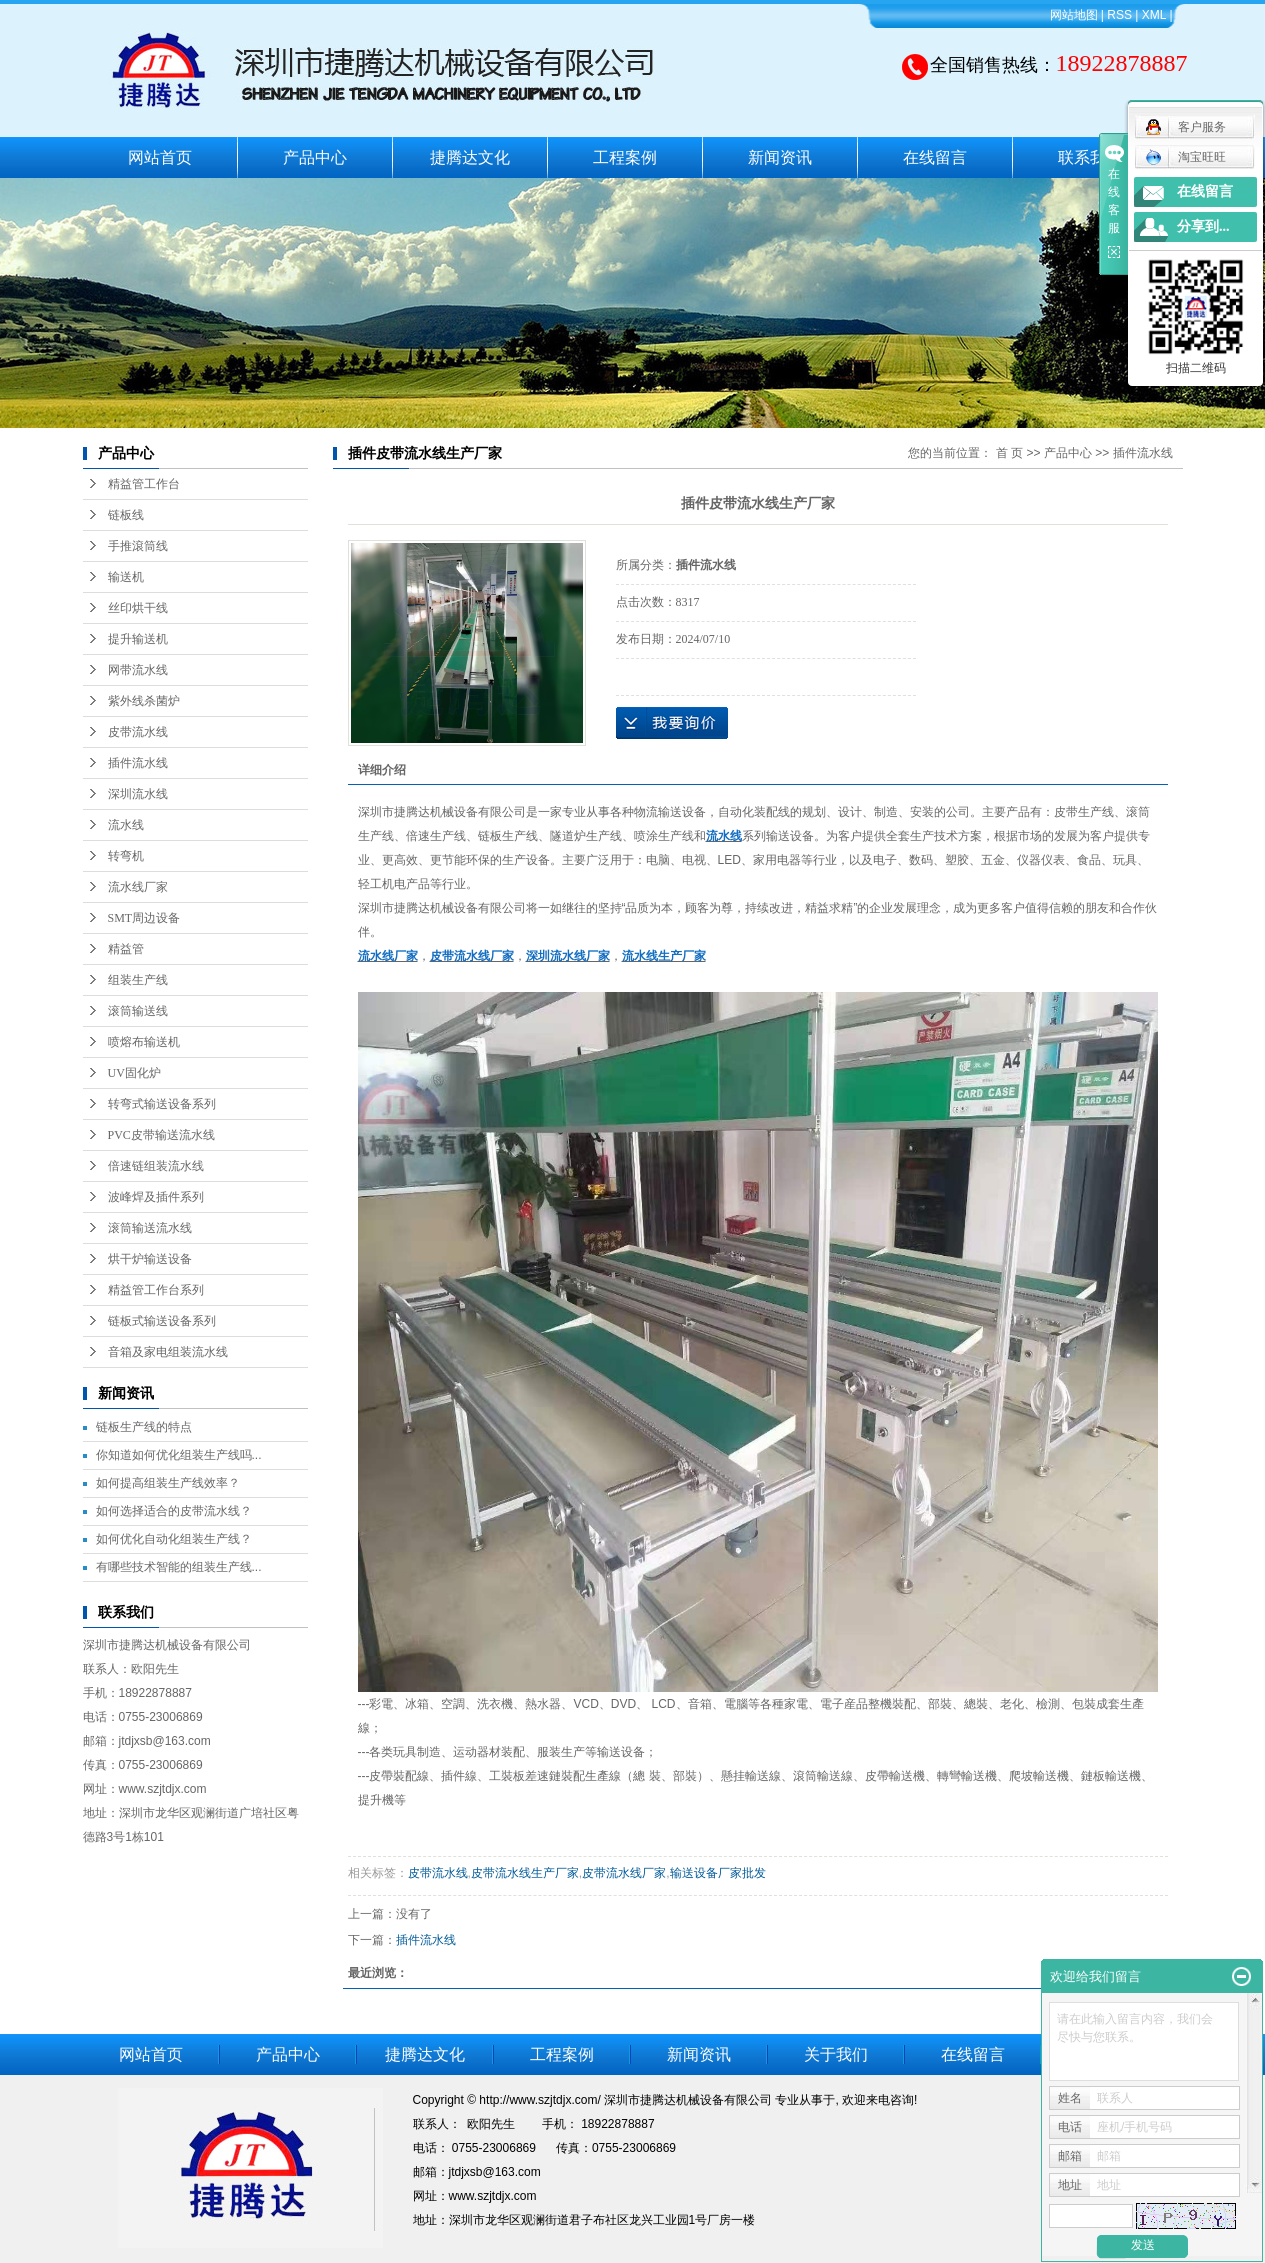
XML (1154, 15)
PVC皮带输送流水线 (161, 1135)
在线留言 (935, 157)
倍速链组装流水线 (156, 1166)
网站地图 (1074, 15)
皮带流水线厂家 (624, 1873)
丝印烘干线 (138, 608)
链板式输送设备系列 (162, 1321)
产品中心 (315, 157)
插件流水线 (138, 763)
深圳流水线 (138, 794)
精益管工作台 (144, 484)
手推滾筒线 (138, 546)
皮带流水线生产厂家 (525, 1873)
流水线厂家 (138, 887)
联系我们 (1090, 157)
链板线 (126, 515)
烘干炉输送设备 (150, 1259)
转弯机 (126, 856)
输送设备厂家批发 (718, 1873)
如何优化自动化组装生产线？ (174, 1539)
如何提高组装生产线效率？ (168, 1483)
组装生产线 (138, 980)
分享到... (1203, 226)
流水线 (126, 825)
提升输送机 (138, 639)
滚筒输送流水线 (150, 1228)
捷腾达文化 (470, 157)
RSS (1119, 15)
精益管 (126, 949)
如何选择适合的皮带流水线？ (174, 1511)
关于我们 (836, 2054)
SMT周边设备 (144, 918)
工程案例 (625, 157)
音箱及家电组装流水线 (168, 1352)
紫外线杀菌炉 (144, 701)
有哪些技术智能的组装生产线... (179, 1567)
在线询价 (672, 723)
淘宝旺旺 (1185, 157)
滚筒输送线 (138, 1011)
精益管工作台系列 (156, 1290)
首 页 (1009, 453)
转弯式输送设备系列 (162, 1104)
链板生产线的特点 (144, 1427)
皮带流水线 (138, 732)
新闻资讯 (780, 157)
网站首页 (160, 157)
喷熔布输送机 (144, 1042)
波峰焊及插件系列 (156, 1197)
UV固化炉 (134, 1073)
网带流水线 (138, 670)
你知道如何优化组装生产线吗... (179, 1455)
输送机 (126, 577)
